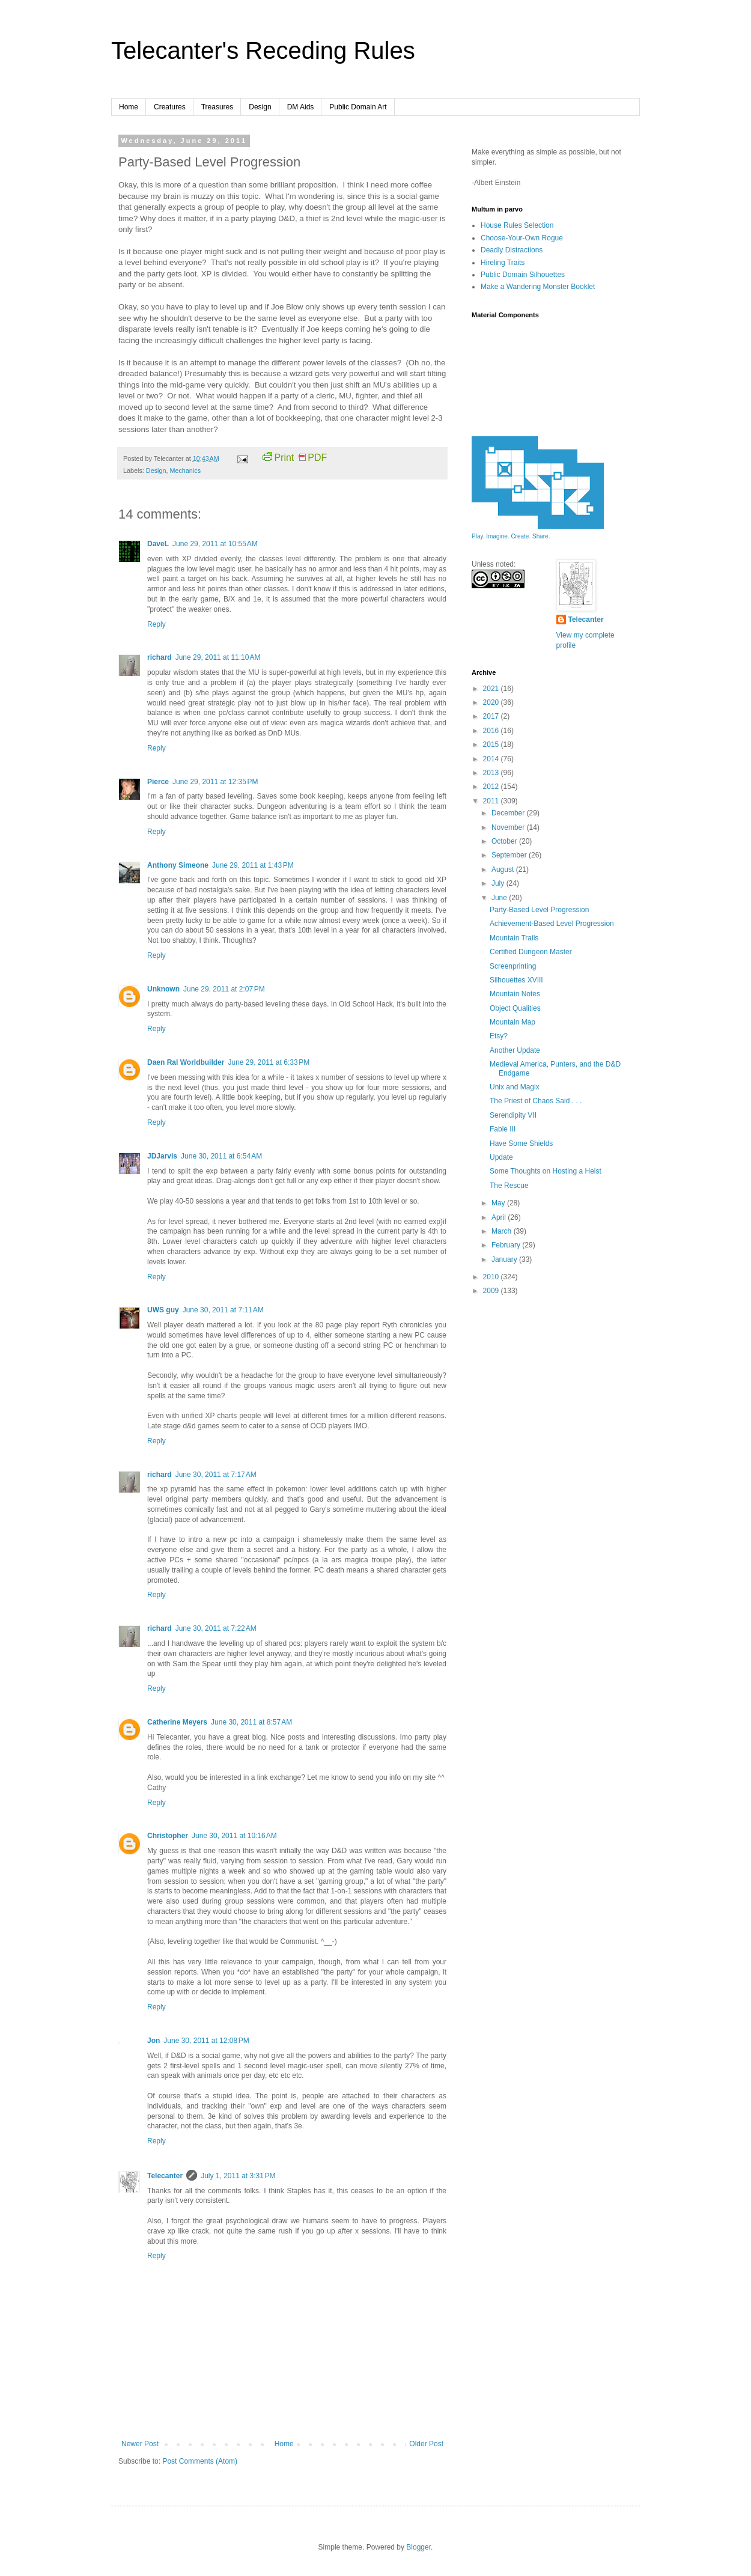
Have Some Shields (521, 1143)
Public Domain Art (357, 107)
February (506, 1245)
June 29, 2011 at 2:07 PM (224, 989)
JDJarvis (162, 1156)
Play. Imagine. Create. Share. (511, 536)
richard (159, 657)
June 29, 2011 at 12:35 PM (215, 782)
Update (501, 1157)
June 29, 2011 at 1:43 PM (253, 865)
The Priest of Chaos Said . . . (536, 1101)
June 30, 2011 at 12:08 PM (206, 2040)
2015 (492, 744)
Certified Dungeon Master (531, 952)
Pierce (158, 782)
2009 (492, 1290)
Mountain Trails (514, 938)
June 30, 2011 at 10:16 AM (234, 1836)
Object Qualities (515, 1008)
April (499, 1217)
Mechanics (185, 470)
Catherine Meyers (177, 1722)
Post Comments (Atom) (199, 2461)
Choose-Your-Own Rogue (522, 238)
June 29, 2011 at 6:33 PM (268, 1062)
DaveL (158, 544)
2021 (492, 688)
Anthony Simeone (177, 865)
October (505, 841)
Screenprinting (513, 966)
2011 (492, 801)
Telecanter (165, 2176)
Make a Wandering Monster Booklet (538, 286)
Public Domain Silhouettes (523, 274)
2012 (492, 786)
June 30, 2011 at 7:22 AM (216, 1628)
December (509, 813)
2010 (492, 1277)
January (505, 1259)
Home (128, 107)
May (499, 1203)
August (503, 869)
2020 (492, 702)
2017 (492, 716)
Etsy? (499, 1036)
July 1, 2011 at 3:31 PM (238, 2176)
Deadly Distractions (512, 250)
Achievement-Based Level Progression (552, 923)
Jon (153, 2040)
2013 (492, 773)
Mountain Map (512, 1022)
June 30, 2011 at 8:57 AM (251, 1722)
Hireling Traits (502, 262)
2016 (492, 730)
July (498, 883)
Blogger (418, 2547)
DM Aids (300, 107)
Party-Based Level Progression (539, 910)
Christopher (167, 1836)
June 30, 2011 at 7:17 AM (216, 1474)
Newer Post (140, 2444)
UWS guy (163, 1310)
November (509, 827)
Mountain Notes (515, 994)
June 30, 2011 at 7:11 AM (223, 1310)
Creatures (170, 107)
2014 (492, 759)
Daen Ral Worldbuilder (185, 1062)
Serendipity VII (513, 1115)
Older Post (426, 2444)
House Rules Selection (517, 225)
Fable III (502, 1129)
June (500, 898)
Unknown (163, 989)
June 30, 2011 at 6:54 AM (221, 1156)
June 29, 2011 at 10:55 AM (215, 544)
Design (260, 107)
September (510, 855)
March (502, 1231)
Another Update (515, 1050)
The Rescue (509, 1185)
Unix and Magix (515, 1087)
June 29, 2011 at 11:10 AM (218, 657)
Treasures (217, 107)
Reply (156, 624)
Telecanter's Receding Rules (263, 50)
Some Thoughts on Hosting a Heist (545, 1171)
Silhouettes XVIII (516, 980)
